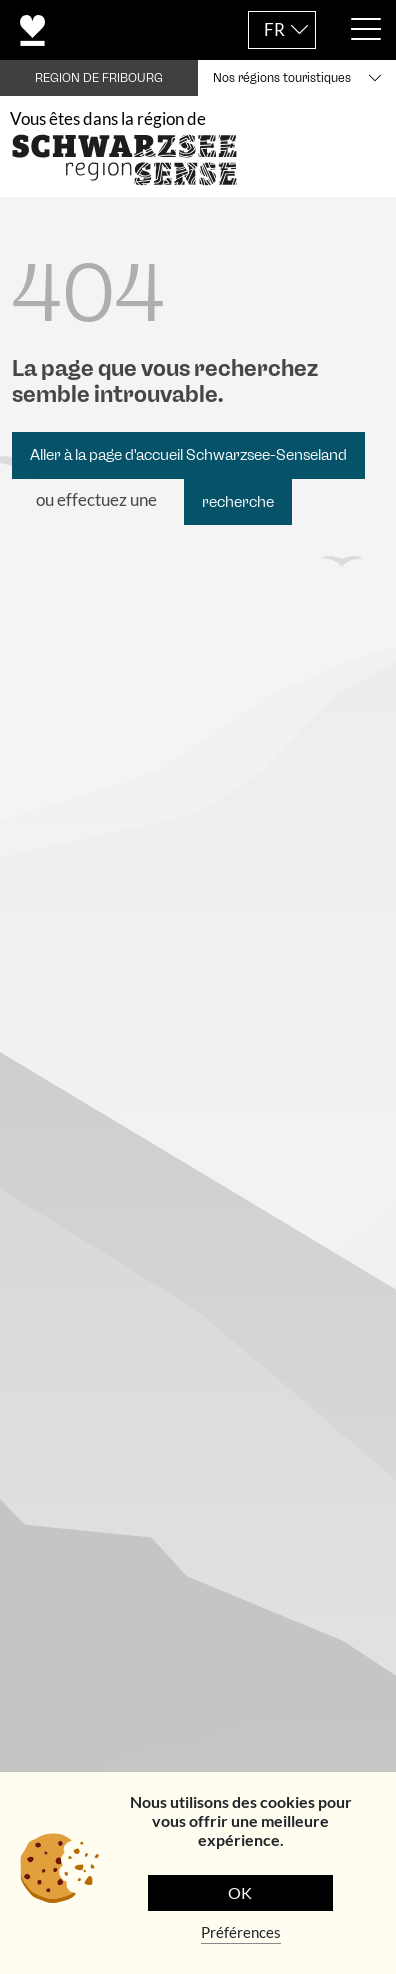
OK (240, 1892)
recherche (238, 502)
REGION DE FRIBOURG (99, 78)
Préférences (241, 1932)
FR (274, 29)
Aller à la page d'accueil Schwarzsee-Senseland (188, 455)
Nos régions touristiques (282, 78)
